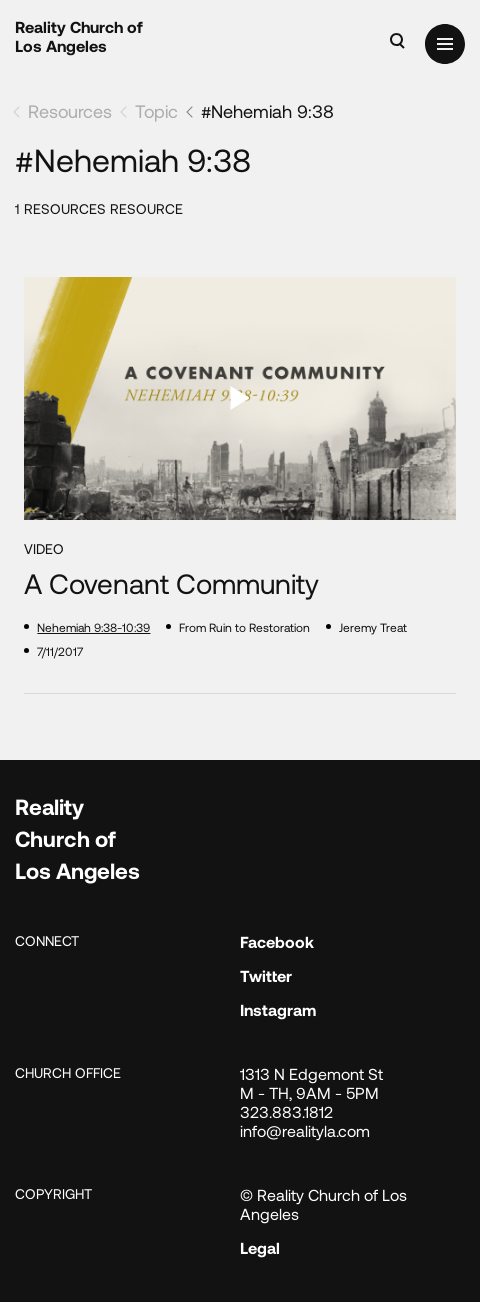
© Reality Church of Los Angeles (323, 1204)
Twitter (266, 975)
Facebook (277, 941)
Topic (156, 111)
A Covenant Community (171, 583)
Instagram (278, 1009)
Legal (260, 1247)
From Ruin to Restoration (244, 627)
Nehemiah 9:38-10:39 (93, 627)
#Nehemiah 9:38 (267, 111)
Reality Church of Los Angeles (79, 36)
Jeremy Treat (373, 627)
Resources (70, 111)
